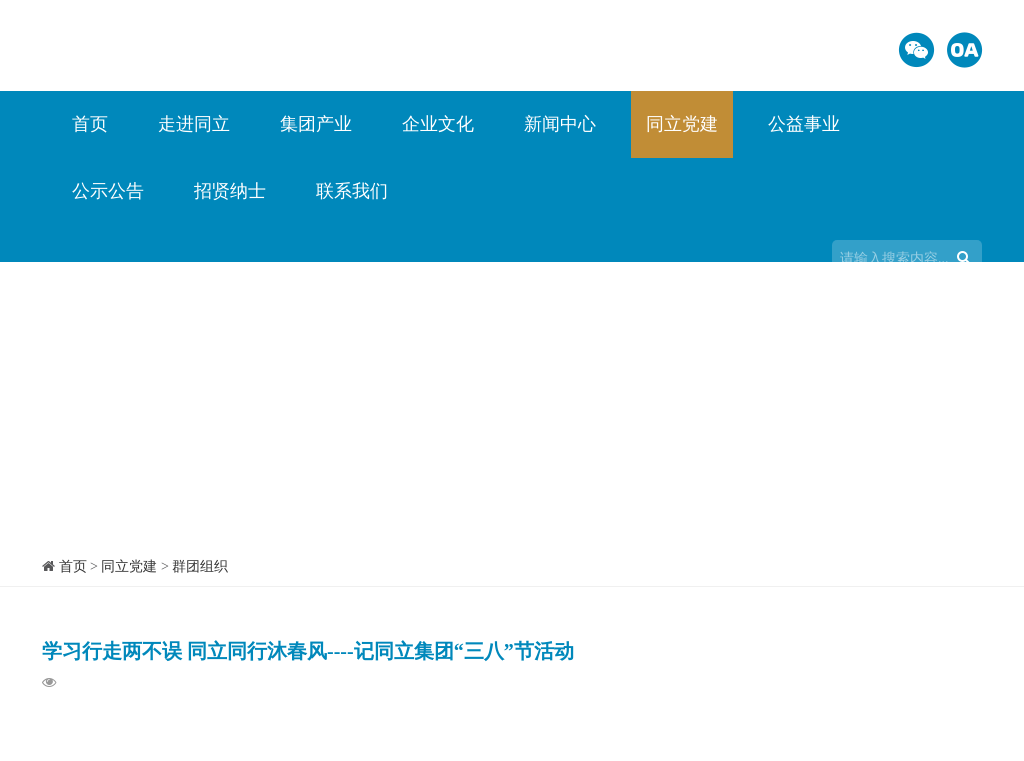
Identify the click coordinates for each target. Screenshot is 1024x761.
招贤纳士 (230, 191)
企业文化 (438, 124)
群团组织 (200, 566)
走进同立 (194, 124)
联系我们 (352, 191)
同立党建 (682, 124)
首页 (90, 124)
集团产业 (316, 124)
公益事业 (804, 124)
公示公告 (108, 191)
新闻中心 (560, 124)
